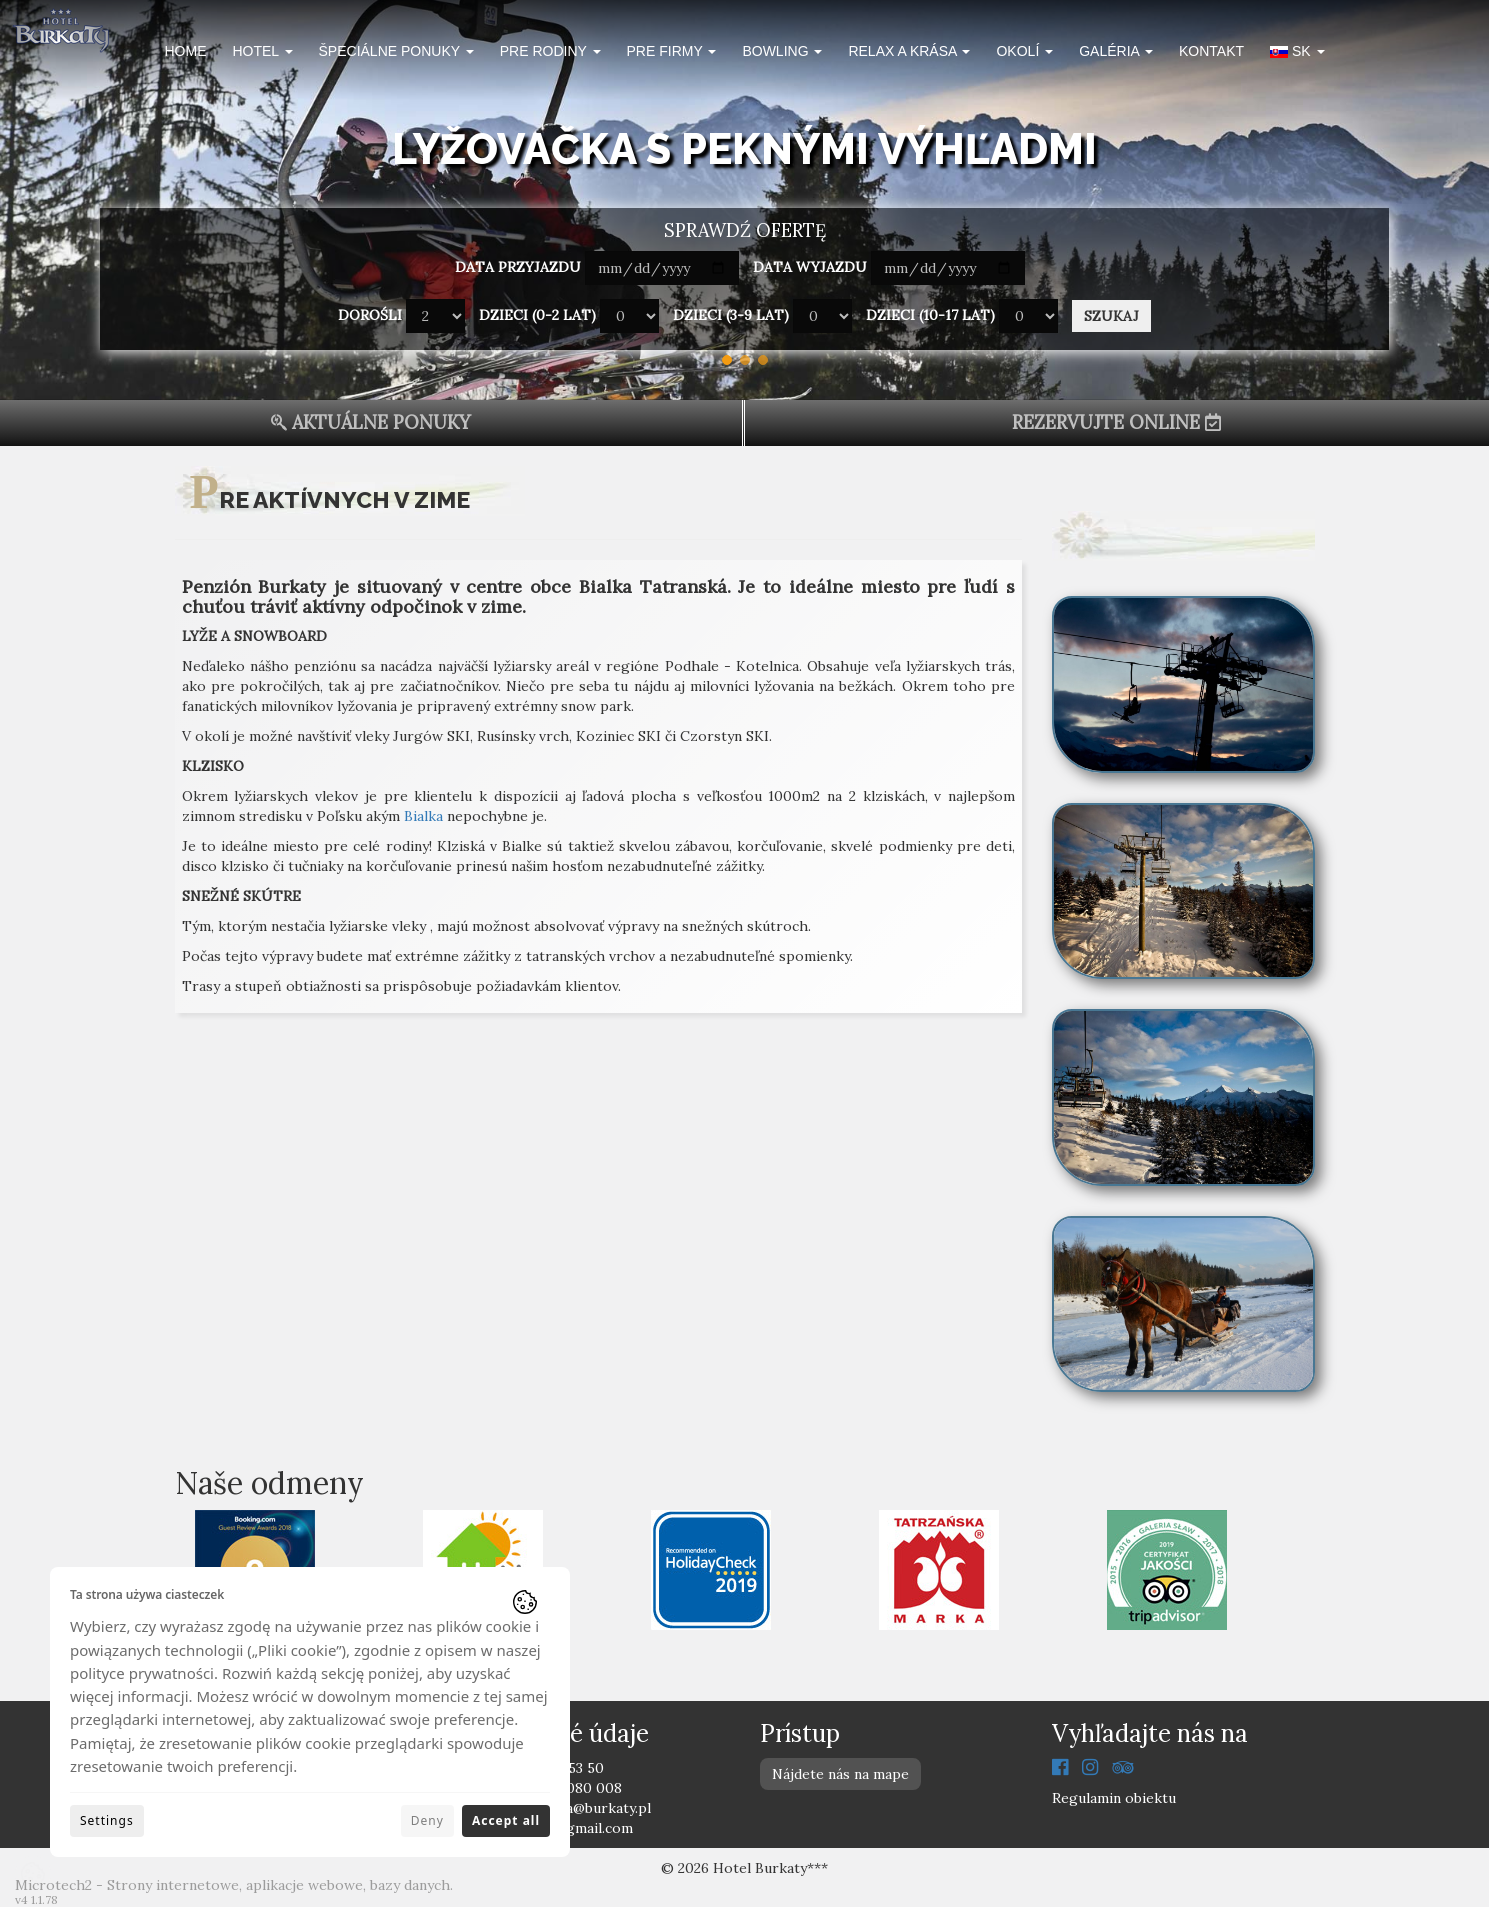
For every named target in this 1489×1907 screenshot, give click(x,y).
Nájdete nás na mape (840, 1774)
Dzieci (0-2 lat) (537, 315)
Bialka (423, 816)
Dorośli (370, 315)
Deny (427, 1820)
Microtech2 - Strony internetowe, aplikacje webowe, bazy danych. (234, 1885)
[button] (1297, 54)
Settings (107, 1820)
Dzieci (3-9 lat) (731, 315)
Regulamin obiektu (1114, 1798)
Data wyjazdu (810, 267)
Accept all (506, 1820)
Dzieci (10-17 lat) (930, 315)
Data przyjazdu (518, 267)
